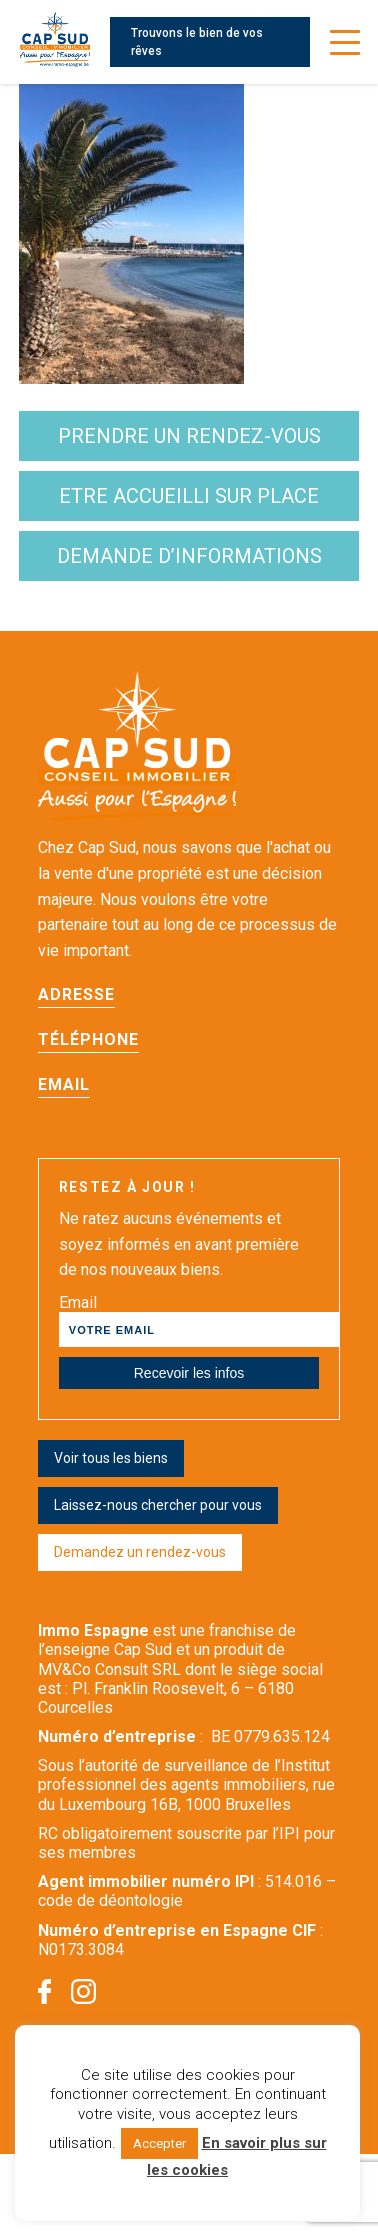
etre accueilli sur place (189, 496)
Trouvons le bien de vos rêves (197, 42)
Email (64, 1084)
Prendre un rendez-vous (189, 436)
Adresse (76, 994)
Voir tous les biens (111, 1458)
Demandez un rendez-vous (140, 1552)
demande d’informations (189, 556)
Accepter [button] (159, 2143)
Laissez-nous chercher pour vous (158, 1505)
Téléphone (88, 1039)
